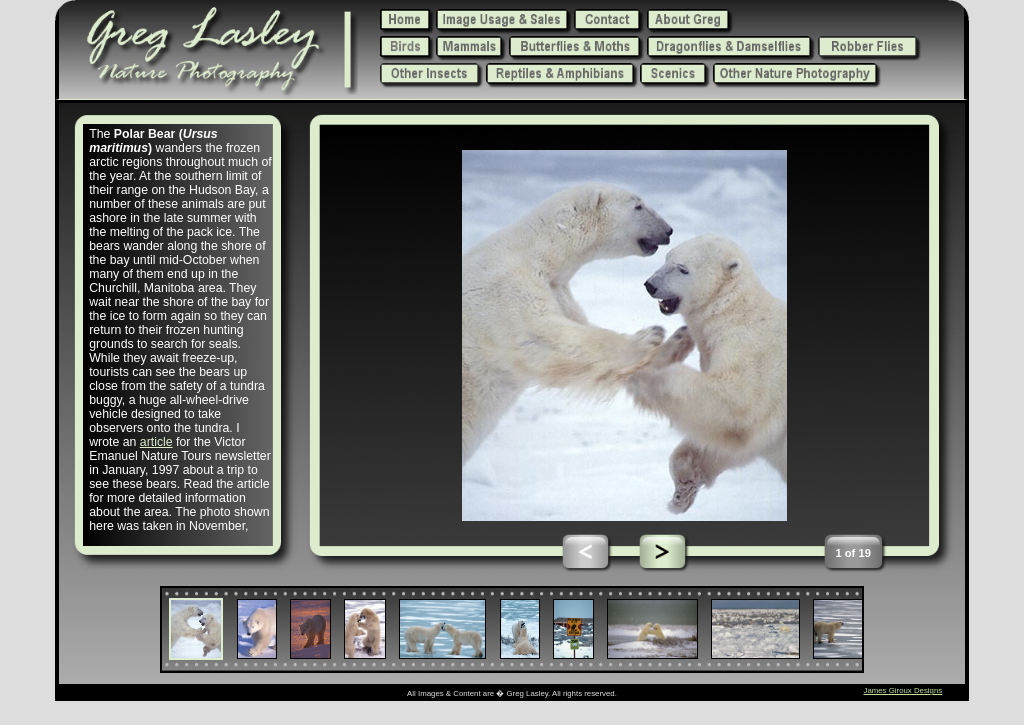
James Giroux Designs (902, 690)
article (156, 442)
